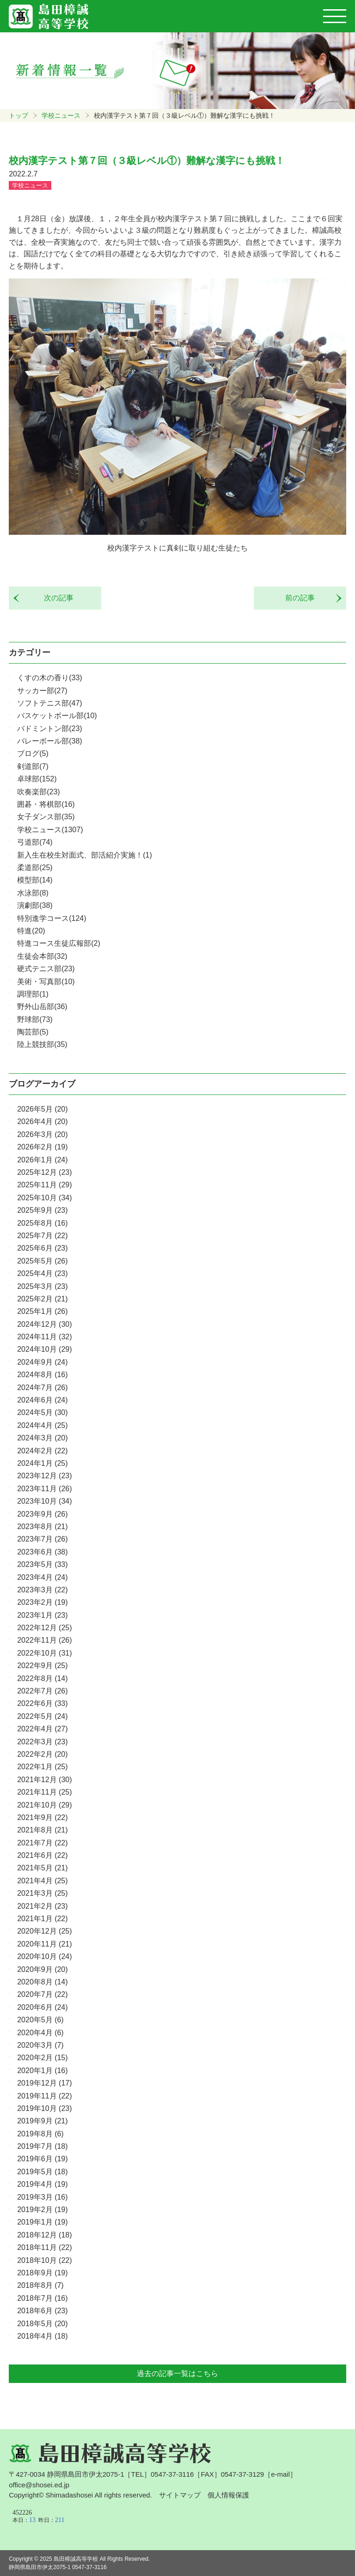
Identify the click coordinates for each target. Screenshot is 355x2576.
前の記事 (303, 598)
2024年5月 (42, 1412)
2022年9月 (42, 1665)
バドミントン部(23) (49, 728)
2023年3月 (42, 1590)
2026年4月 (42, 1121)
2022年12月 (44, 1628)
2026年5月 (42, 1109)
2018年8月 (40, 2285)
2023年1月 (42, 1615)
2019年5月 (42, 2172)
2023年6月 (42, 1552)
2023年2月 (42, 1602)
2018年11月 (44, 2247)
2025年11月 (44, 1185)
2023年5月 (42, 1564)
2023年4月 (42, 1577)
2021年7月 (42, 1843)
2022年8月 (42, 1678)
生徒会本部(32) (42, 956)
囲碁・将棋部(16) (45, 804)
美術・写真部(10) (45, 982)
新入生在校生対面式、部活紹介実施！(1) (84, 855)
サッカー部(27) (42, 691)
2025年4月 (42, 1273)
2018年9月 (42, 2273)
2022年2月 (42, 1754)
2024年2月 (42, 1451)
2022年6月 (42, 1703)
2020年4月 (40, 2033)
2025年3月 (42, 1286)
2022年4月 (42, 1729)
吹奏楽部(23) (38, 792)
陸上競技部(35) (42, 1044)
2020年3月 (40, 2045)
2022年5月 (42, 1716)
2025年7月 (42, 1236)
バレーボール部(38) (49, 741)
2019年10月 (44, 2108)
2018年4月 (42, 2336)
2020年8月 (42, 1982)
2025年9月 (42, 1210)
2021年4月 (42, 1881)
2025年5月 (42, 1261)
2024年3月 (42, 1438)
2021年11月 (44, 1792)
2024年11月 (44, 1337)
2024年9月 (42, 1362)
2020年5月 (40, 2020)
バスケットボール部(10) (57, 716)
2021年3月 (42, 1893)
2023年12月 (44, 1476)
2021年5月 (42, 1868)
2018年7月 (42, 2298)
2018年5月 (42, 2324)
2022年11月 (44, 1640)
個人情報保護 (228, 2495)
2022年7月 (42, 1691)
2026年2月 (42, 1147)
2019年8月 (40, 2134)
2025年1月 (42, 1311)
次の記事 (55, 598)
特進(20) (31, 931)
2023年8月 (42, 1526)
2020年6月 (42, 2007)
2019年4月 (42, 2184)
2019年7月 (42, 2146)
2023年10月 (44, 1501)
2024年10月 (44, 1349)
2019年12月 (44, 2083)
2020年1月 (42, 2070)
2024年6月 (42, 1400)
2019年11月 (44, 2096)
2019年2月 (42, 2209)
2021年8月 (42, 1830)
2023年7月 (42, 1539)
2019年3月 (42, 2197)
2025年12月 (44, 1172)
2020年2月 (42, 2058)
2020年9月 (42, 1969)
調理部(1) (33, 994)
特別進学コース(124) (51, 918)
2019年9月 (42, 2121)
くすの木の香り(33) (49, 678)
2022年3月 (42, 1742)
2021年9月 (42, 1817)
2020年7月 (42, 1994)
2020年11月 (44, 1944)
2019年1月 (42, 2222)
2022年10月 (44, 1653)
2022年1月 (42, 1767)
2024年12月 (44, 1324)
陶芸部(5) (33, 1032)
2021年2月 (42, 1906)
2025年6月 (42, 1248)
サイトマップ (180, 2495)
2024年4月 (42, 1425)
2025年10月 (44, 1198)
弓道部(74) (34, 842)
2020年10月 (44, 1956)
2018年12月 (44, 2235)
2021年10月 (44, 1805)
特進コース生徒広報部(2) (58, 943)
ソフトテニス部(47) (49, 703)
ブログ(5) (33, 753)
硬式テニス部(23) (45, 969)
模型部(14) (34, 880)
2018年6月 (42, 2311)
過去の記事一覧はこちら (177, 2373)
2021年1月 (42, 1919)
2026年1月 (42, 1160)
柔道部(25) (34, 867)
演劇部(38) (34, 905)
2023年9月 (42, 1514)
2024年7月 (42, 1387)
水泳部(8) (33, 893)
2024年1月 (42, 1463)
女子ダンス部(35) (45, 817)
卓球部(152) (36, 779)
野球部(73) (34, 1019)
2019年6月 (42, 2159)
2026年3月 (42, 1134)
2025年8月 (42, 1223)
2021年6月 (42, 1855)
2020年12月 (44, 1931)
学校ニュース (61, 115)
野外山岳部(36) (42, 1006)
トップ (18, 115)
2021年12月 (44, 1780)
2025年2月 (42, 1299)
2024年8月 (42, 1375)
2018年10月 (44, 2260)
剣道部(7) (33, 766)
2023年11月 (44, 1489)
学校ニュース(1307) (50, 830)
